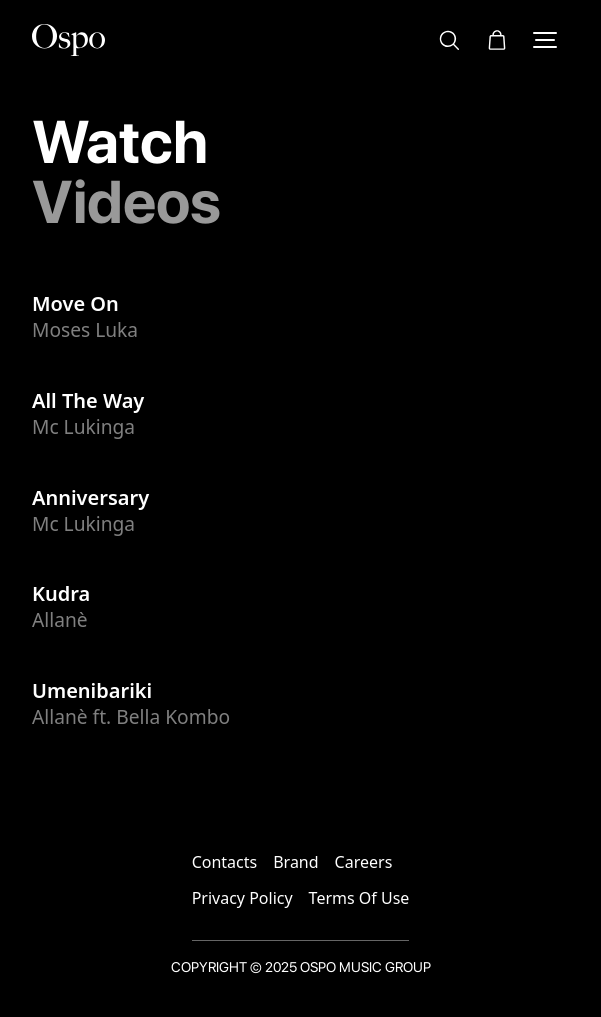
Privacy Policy (242, 898)
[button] (496, 39)
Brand (295, 862)
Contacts (225, 862)
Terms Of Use (359, 898)
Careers (364, 862)
